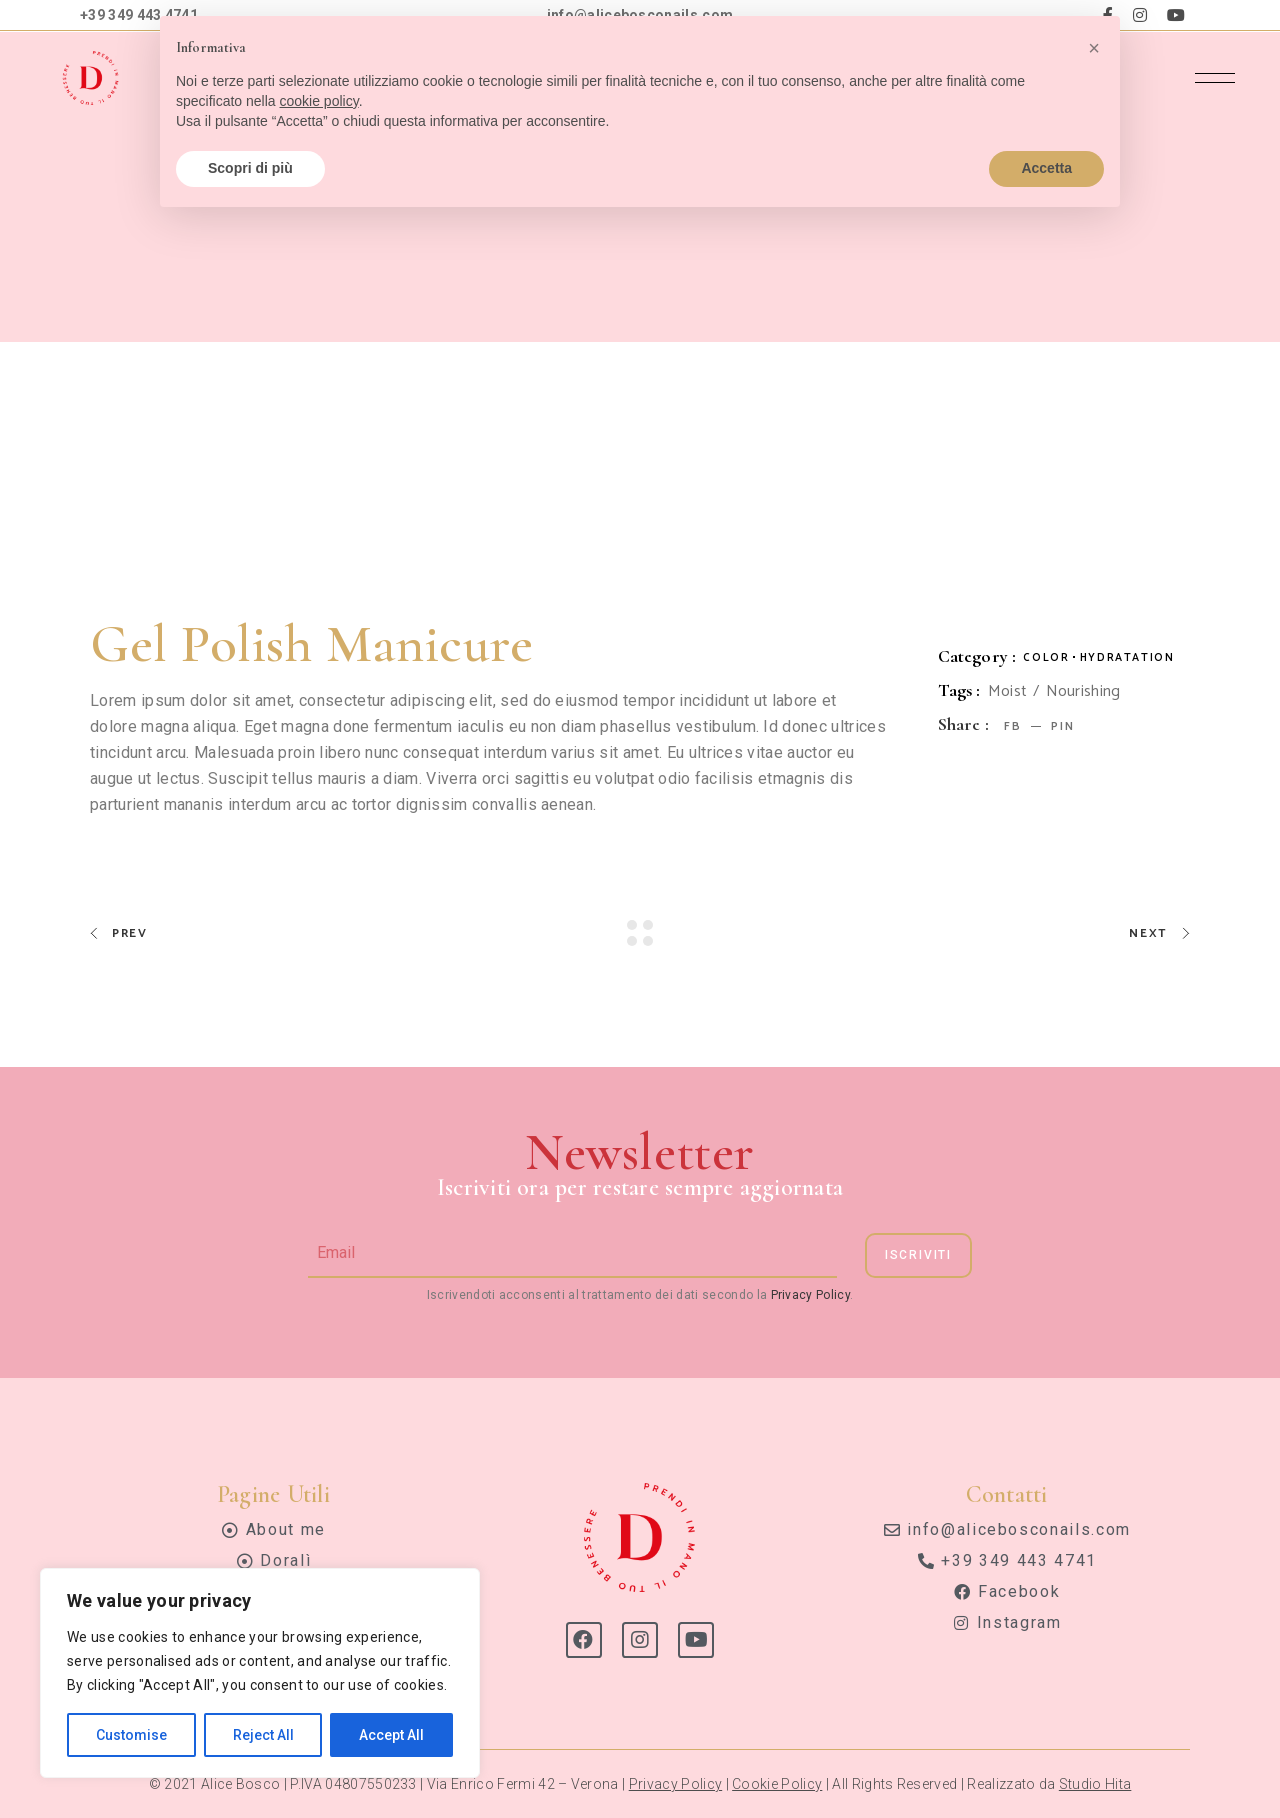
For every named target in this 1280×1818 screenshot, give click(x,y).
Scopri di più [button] (250, 168)
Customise (131, 1735)
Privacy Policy (810, 1295)
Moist (1008, 692)
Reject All (263, 1735)
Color (1046, 658)
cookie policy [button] (319, 101)
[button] (1094, 48)
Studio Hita (1095, 1784)
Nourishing (1083, 692)
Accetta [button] (1046, 168)
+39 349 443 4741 (139, 15)
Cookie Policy (777, 1784)
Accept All (391, 1735)
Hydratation (1127, 658)
